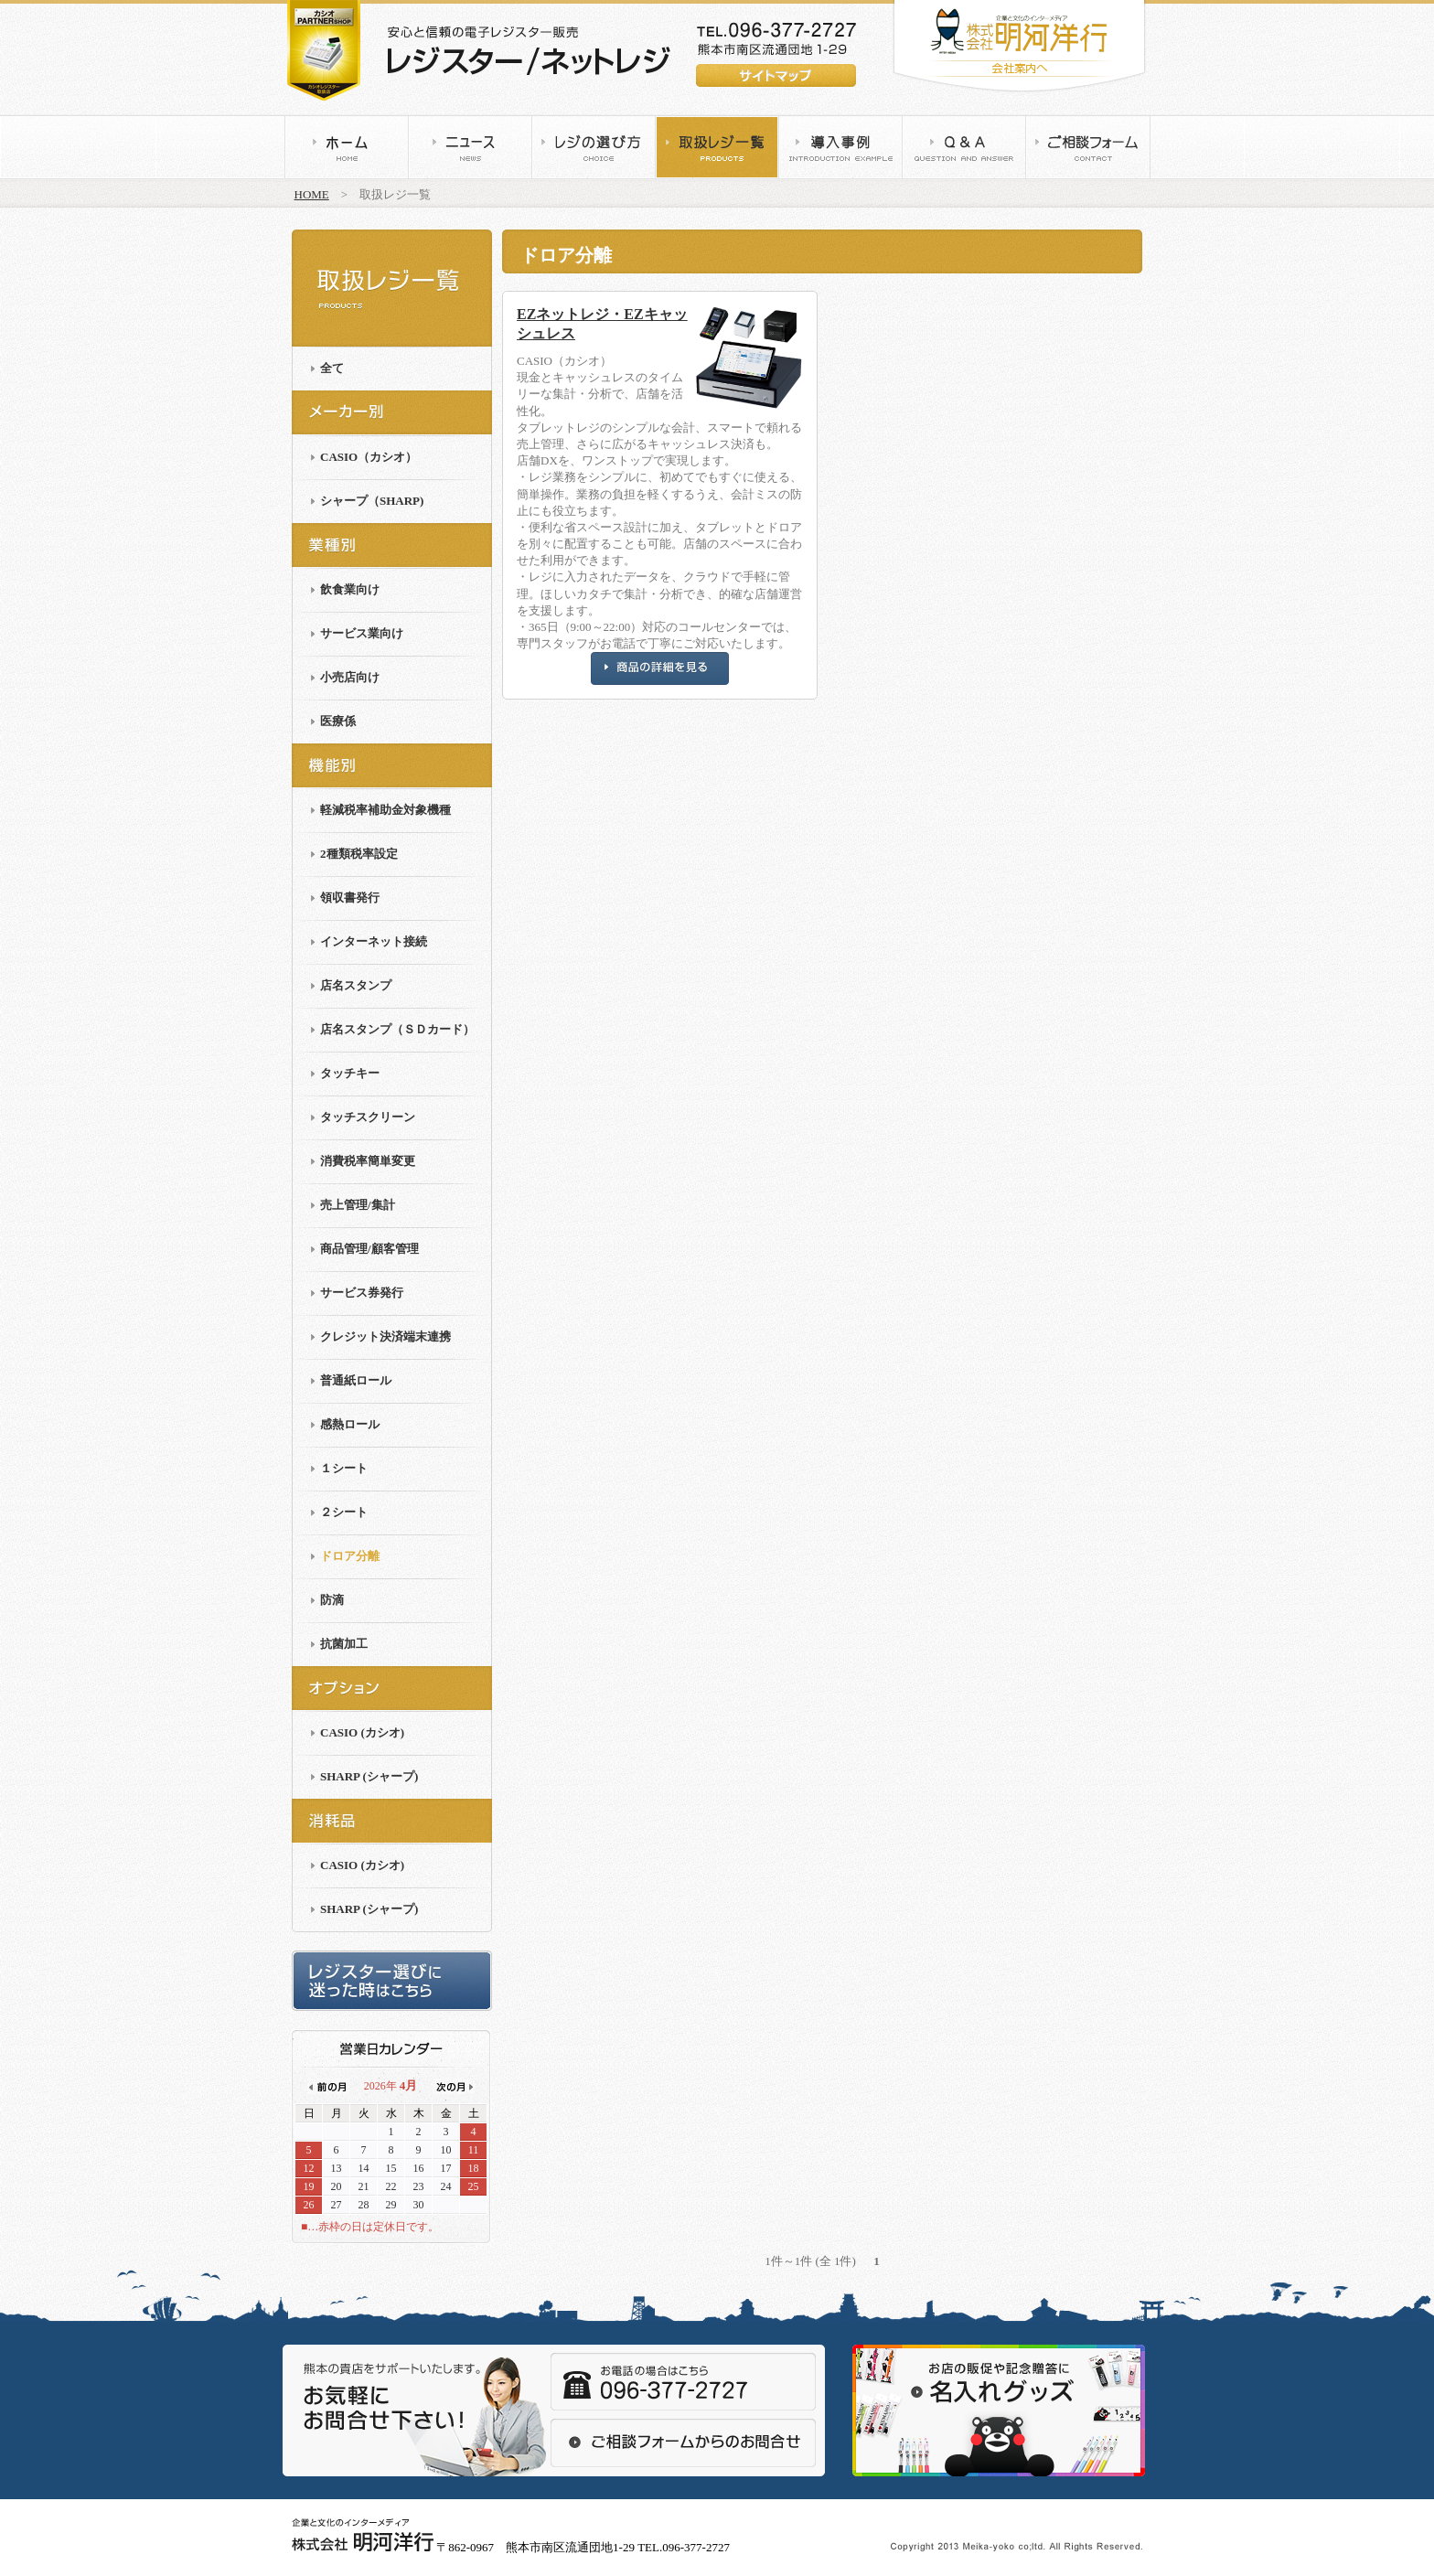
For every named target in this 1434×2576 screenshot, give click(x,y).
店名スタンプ (355, 985)
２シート (344, 1512)
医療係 (338, 721)
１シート (344, 1468)
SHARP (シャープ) (369, 1776)
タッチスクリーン (367, 1117)
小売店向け (350, 677)
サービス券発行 (361, 1292)
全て (332, 368)
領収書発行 (350, 897)
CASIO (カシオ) (362, 1732)
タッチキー (350, 1073)
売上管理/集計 (357, 1205)
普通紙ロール (355, 1380)
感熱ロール (350, 1424)
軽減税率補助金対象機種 (385, 810)
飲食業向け (350, 589)
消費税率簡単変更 (367, 1161)
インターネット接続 (373, 941)
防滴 (332, 1600)
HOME (311, 194)
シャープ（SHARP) (371, 501)
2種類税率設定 (359, 853)
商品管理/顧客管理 (369, 1249)
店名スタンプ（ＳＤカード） (397, 1029)
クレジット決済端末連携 (385, 1336)
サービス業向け (361, 633)
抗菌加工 (344, 1644)
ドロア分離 (350, 1556)
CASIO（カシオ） (368, 457)
